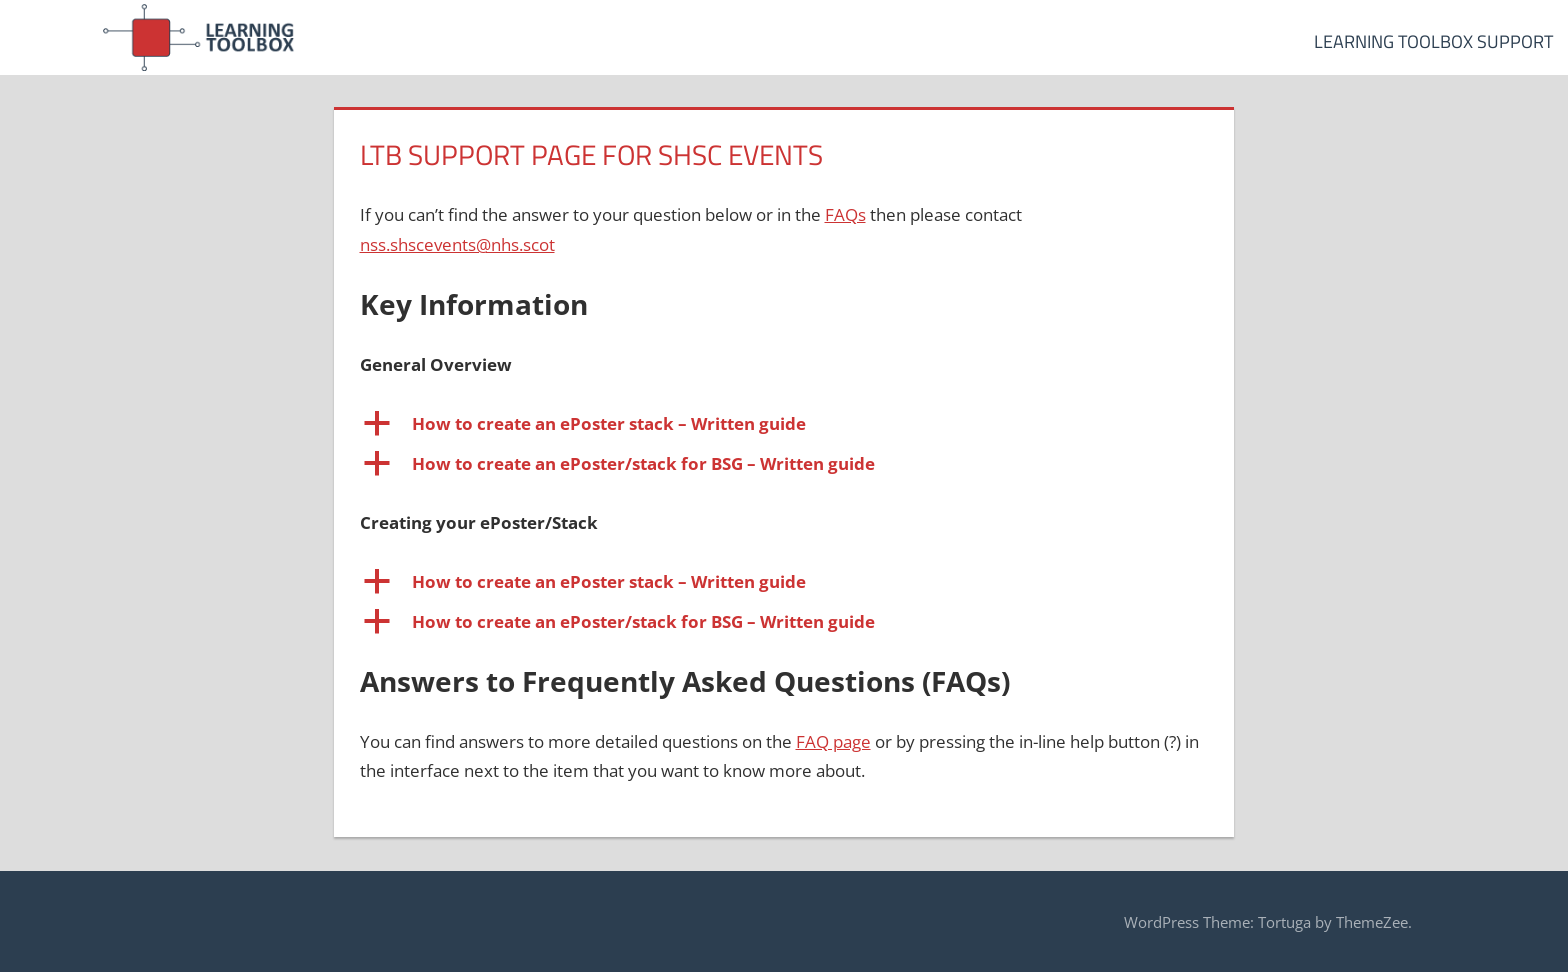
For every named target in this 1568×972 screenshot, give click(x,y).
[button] (784, 424)
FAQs (845, 214)
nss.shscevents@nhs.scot (457, 244)
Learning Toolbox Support (1433, 41)
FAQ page (833, 741)
